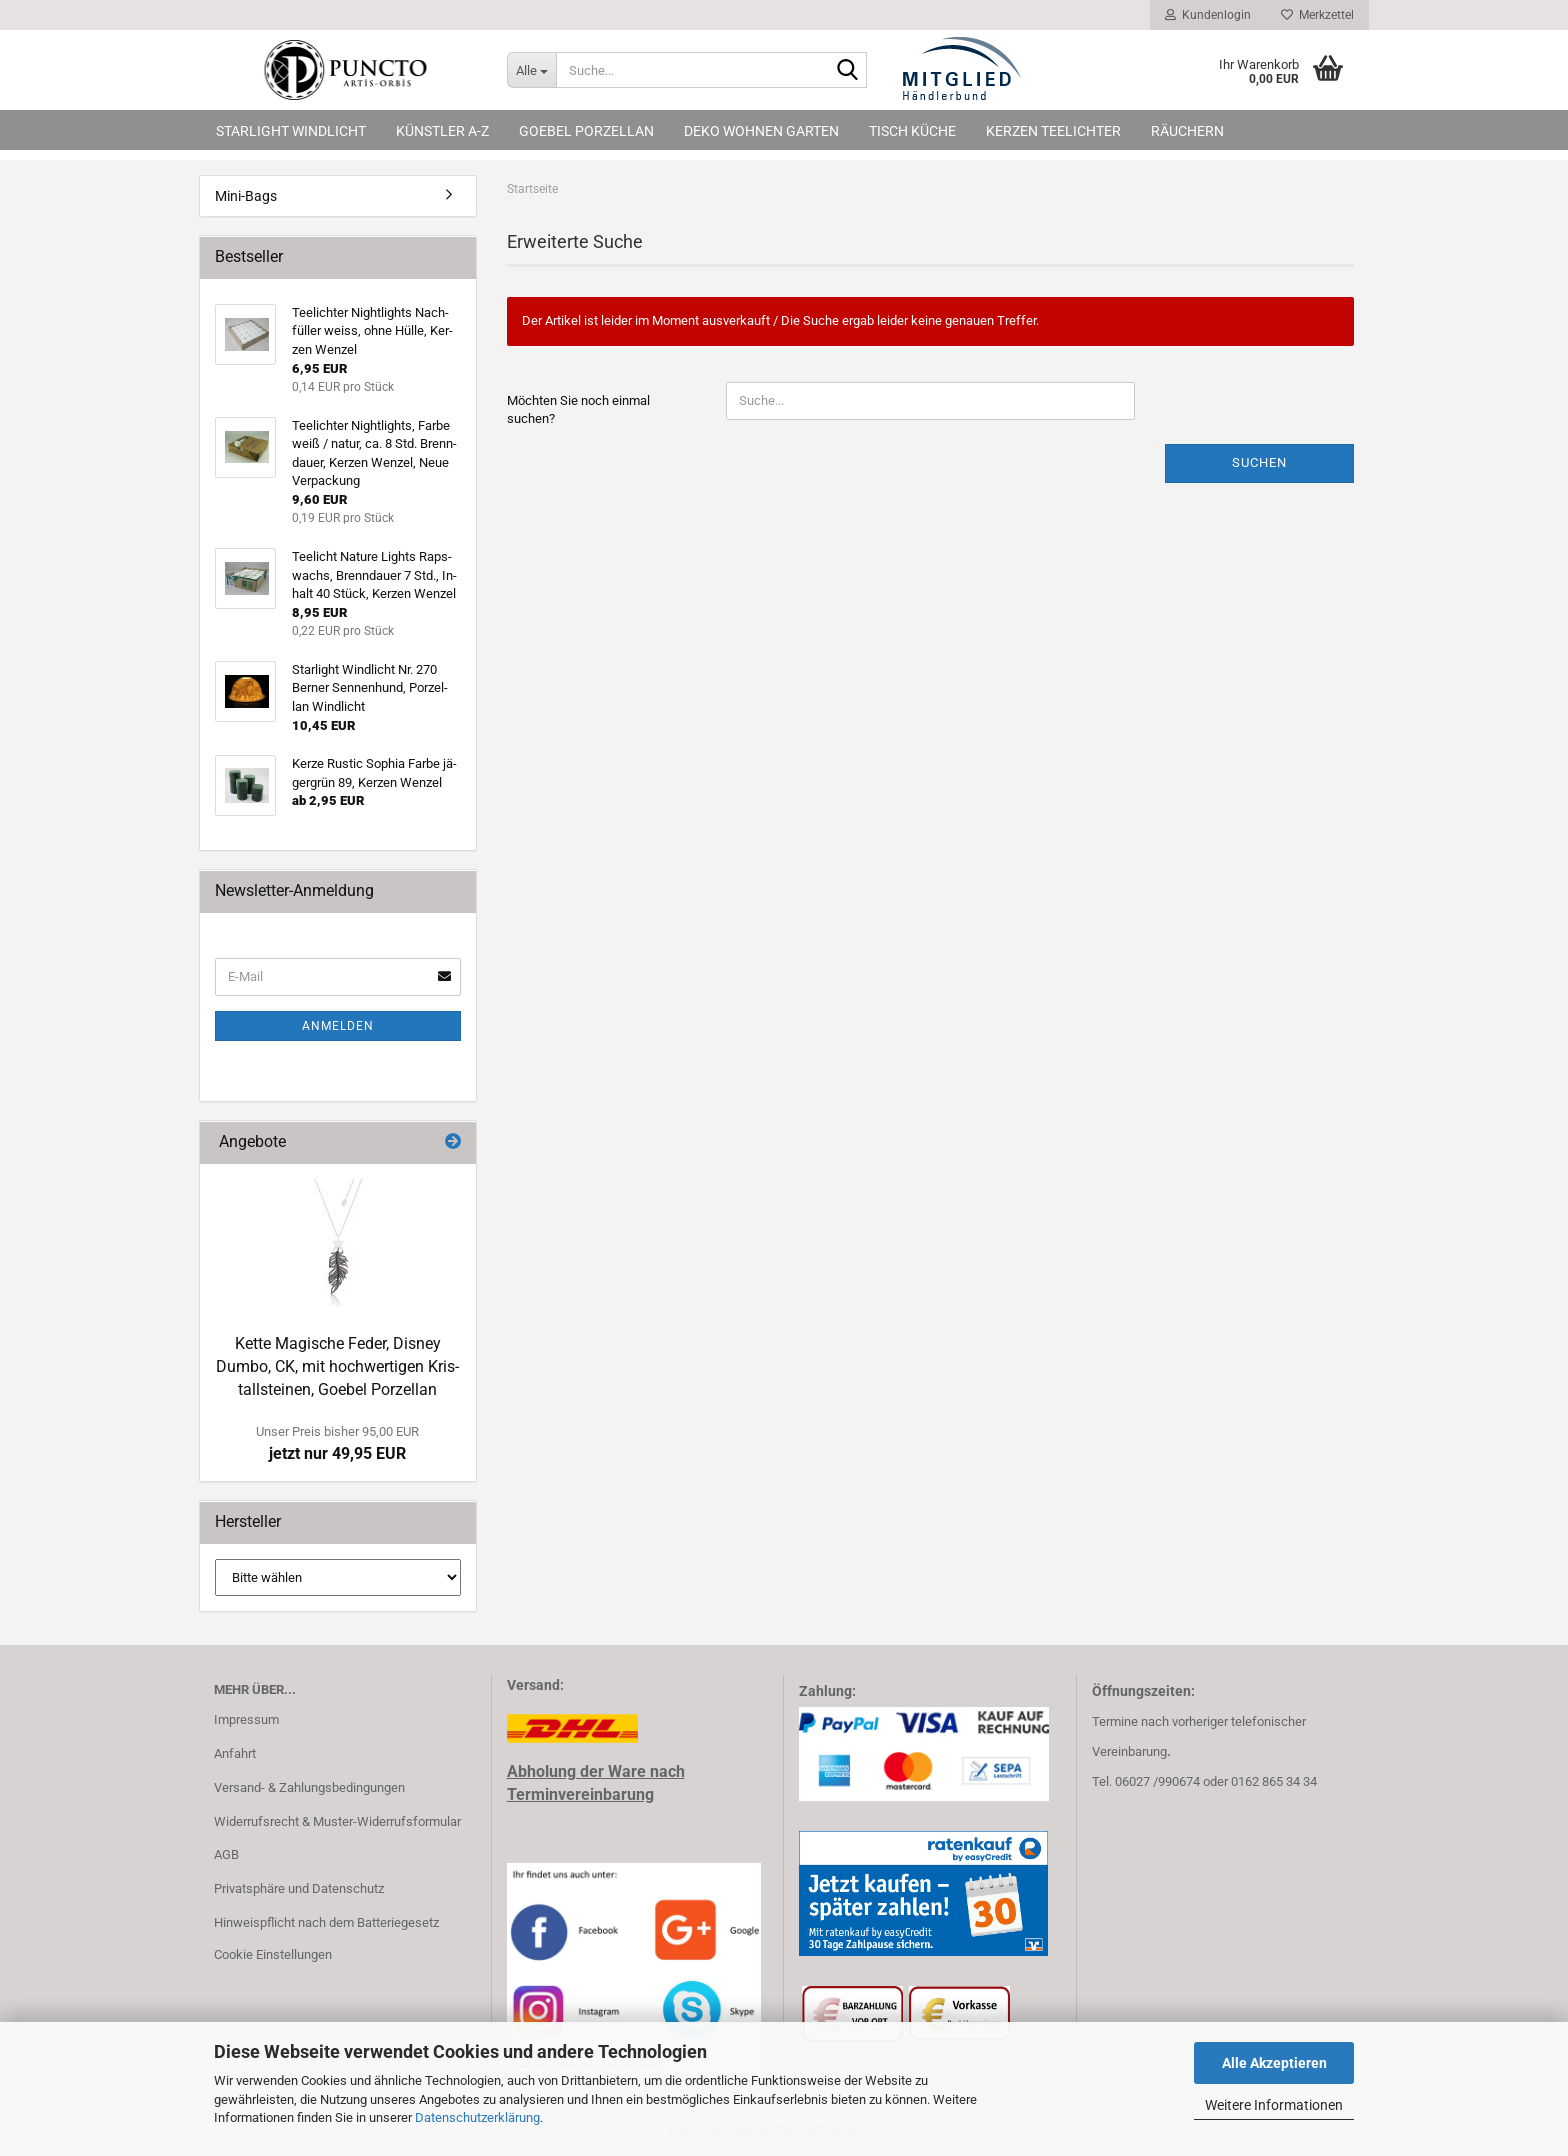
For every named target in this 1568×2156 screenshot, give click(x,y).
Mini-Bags (246, 196)
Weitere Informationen (1274, 2105)
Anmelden (338, 1026)
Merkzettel (1317, 15)
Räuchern (1187, 131)
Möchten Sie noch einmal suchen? (578, 410)
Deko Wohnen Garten (761, 131)
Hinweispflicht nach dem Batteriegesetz (326, 1922)
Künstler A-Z (442, 131)
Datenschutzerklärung (477, 2117)
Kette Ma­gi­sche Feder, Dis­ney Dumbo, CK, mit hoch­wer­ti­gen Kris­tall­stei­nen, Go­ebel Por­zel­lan (337, 1366)
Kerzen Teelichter (1053, 131)
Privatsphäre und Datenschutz (299, 1888)
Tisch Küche (912, 131)
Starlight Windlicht (291, 131)
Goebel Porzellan (586, 131)
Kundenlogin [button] (1208, 15)
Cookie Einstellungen (273, 1954)
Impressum (246, 1719)
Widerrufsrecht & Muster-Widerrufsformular (337, 1821)
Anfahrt (235, 1753)
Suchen (1259, 462)
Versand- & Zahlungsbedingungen (309, 1787)
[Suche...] (531, 70)
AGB (226, 1854)
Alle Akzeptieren (1274, 2063)
